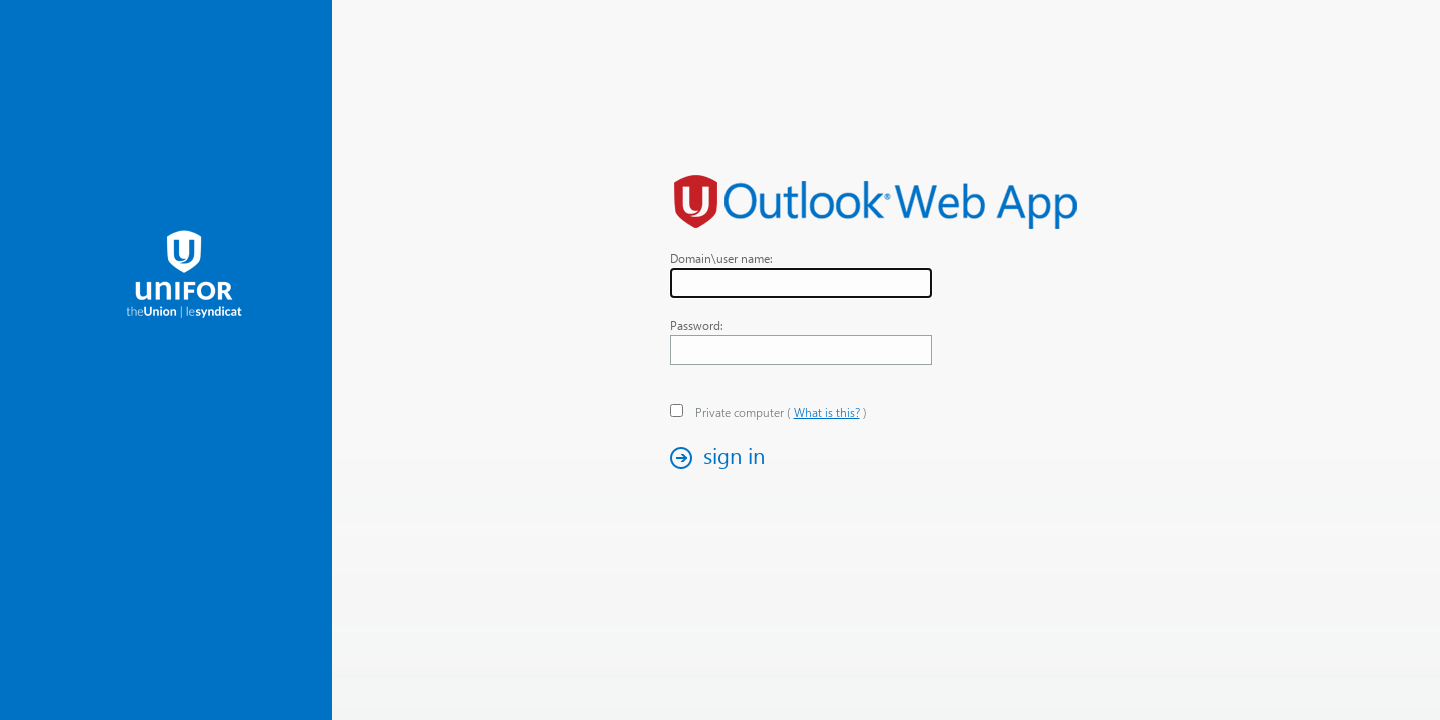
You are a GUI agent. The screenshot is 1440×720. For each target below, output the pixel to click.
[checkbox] (676, 410)
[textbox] (801, 283)
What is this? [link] (827, 412)
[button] (723, 457)
